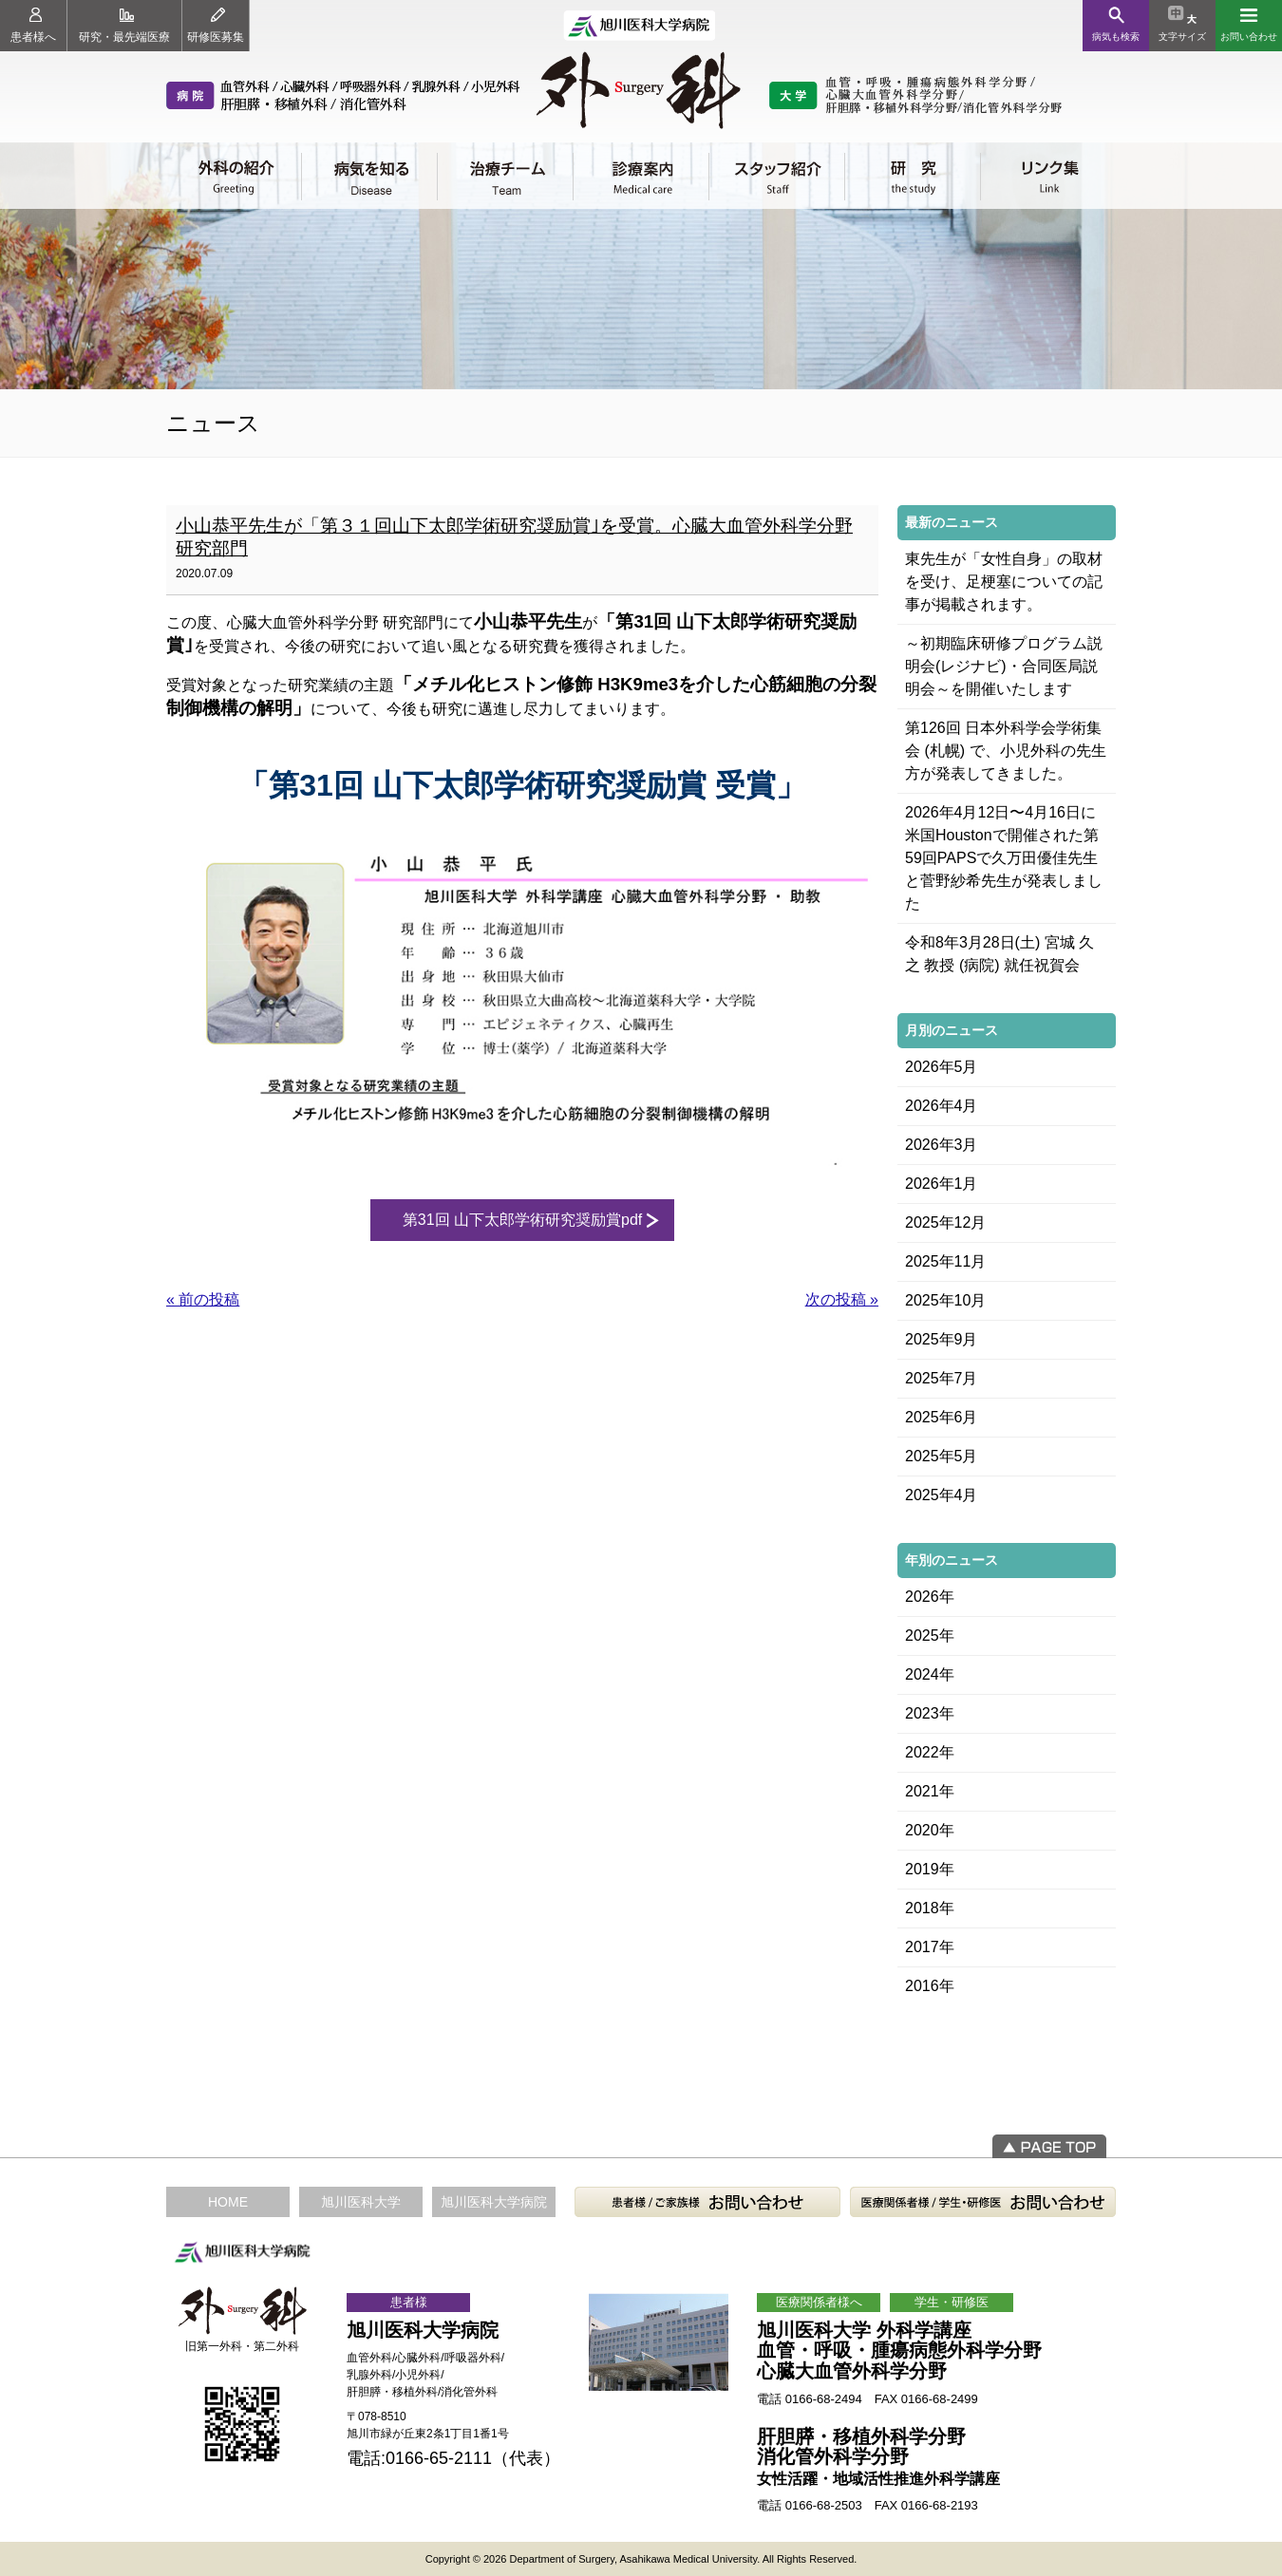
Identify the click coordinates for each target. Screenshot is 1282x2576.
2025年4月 (941, 1495)
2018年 (929, 1908)
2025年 (929, 1635)
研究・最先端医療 (124, 26)
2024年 (929, 1674)
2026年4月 (941, 1106)
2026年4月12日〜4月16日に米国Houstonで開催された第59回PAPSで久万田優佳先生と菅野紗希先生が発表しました (1004, 858)
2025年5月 (941, 1456)
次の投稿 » (841, 1299)
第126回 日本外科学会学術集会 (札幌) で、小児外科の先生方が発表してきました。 (1005, 750)
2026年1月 (941, 1183)
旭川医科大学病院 (494, 2201)
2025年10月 (945, 1300)
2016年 (929, 1986)
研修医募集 (215, 26)
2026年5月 (941, 1067)
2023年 (929, 1713)
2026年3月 (941, 1145)
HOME (228, 2201)
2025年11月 (945, 1261)
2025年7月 (941, 1378)
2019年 (929, 1869)
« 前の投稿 (202, 1299)
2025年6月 (941, 1417)
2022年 (929, 1752)
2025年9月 (941, 1339)
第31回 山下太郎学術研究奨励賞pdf (522, 1220)
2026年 (929, 1597)
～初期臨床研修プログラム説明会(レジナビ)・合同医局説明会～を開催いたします (1004, 666)
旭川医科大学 (361, 2201)
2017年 (929, 1947)
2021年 (929, 1791)
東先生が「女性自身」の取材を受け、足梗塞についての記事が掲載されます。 (1004, 581)
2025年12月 (945, 1222)
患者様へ (33, 26)
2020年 (929, 1830)
